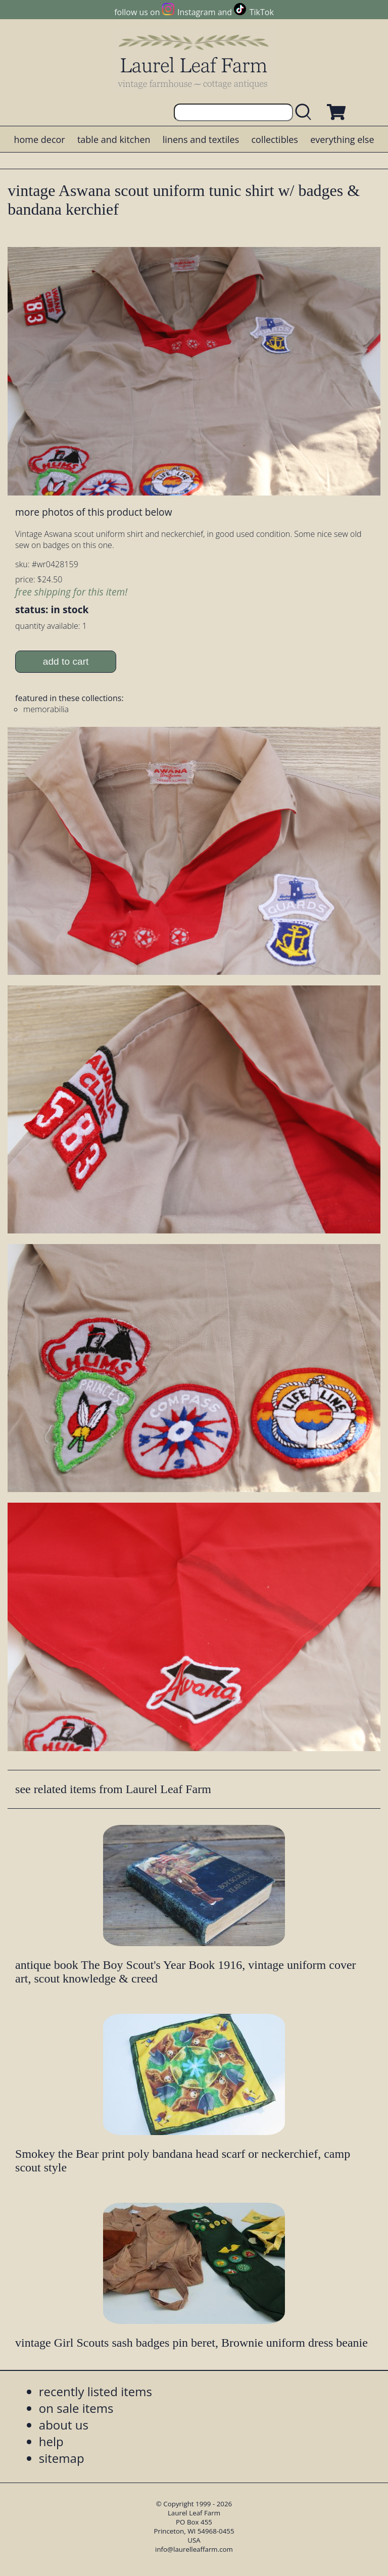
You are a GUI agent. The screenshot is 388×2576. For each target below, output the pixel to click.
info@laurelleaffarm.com (194, 2549)
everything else (342, 139)
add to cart (66, 661)
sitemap (61, 2458)
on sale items (76, 2408)
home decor (39, 139)
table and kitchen (114, 139)
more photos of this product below (93, 512)
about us (63, 2424)
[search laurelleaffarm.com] (305, 112)
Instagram (196, 12)
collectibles (274, 139)
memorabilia (46, 709)
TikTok (262, 12)
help (51, 2441)
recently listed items (95, 2391)
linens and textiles (201, 139)
